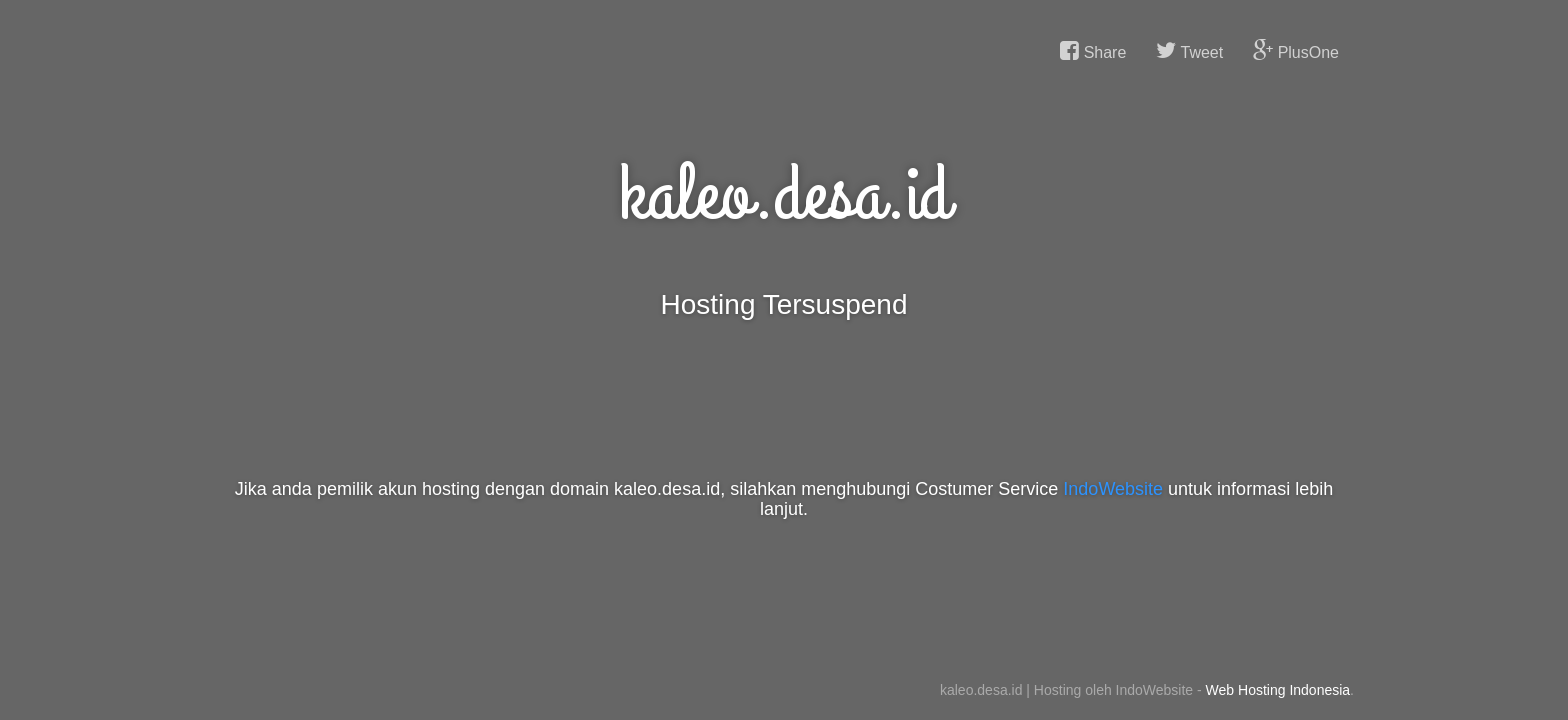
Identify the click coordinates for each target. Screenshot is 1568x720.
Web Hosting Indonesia (1278, 690)
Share (1093, 51)
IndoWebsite (1113, 489)
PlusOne (1296, 51)
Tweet (1189, 51)
